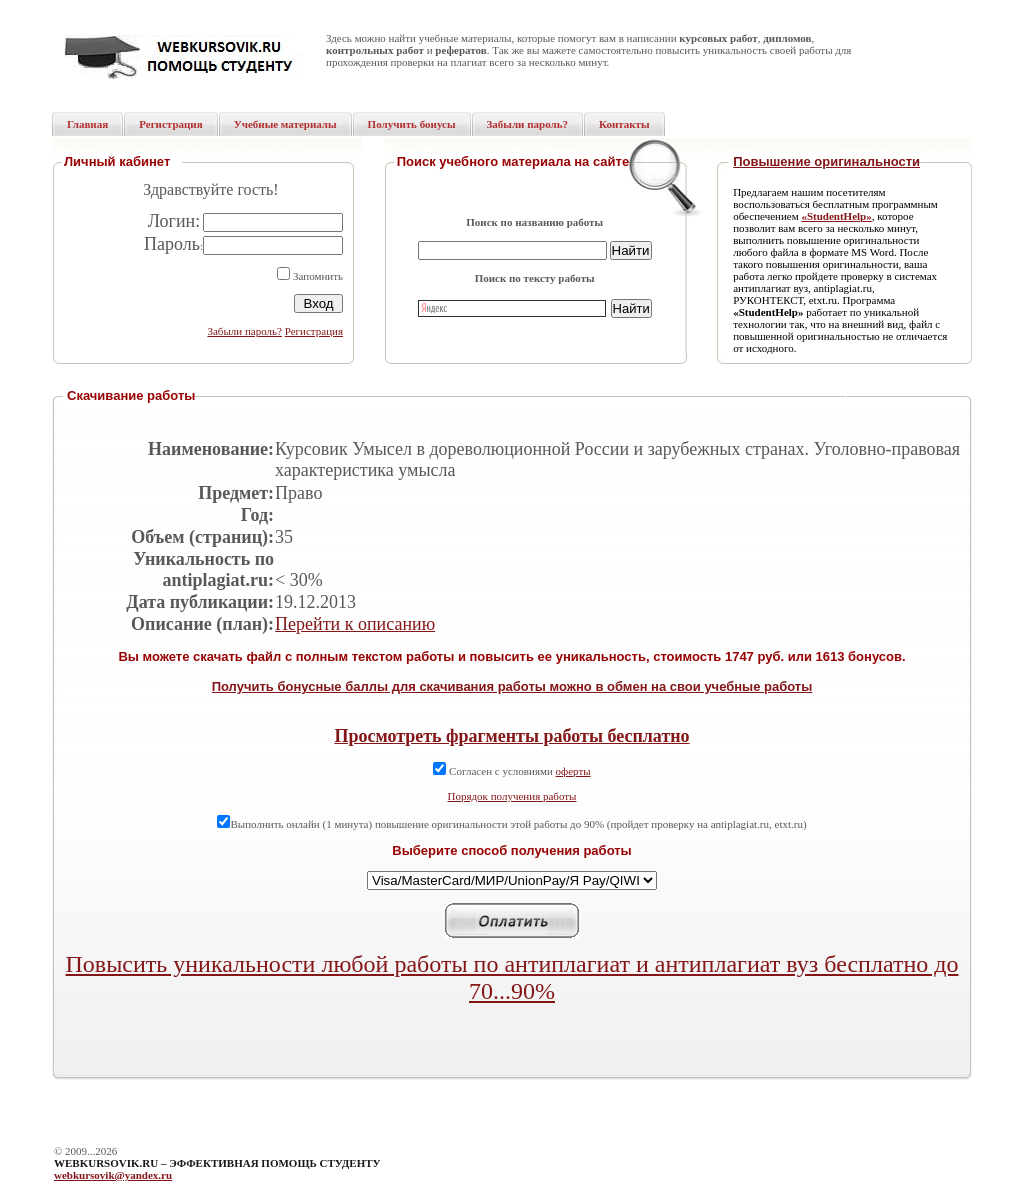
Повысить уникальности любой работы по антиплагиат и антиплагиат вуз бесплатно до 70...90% (512, 977)
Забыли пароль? (244, 331)
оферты (573, 771)
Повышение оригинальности (826, 161)
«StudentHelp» (836, 216)
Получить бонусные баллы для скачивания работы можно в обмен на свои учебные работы (512, 686)
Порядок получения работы (512, 796)
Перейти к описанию (355, 624)
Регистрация (314, 331)
